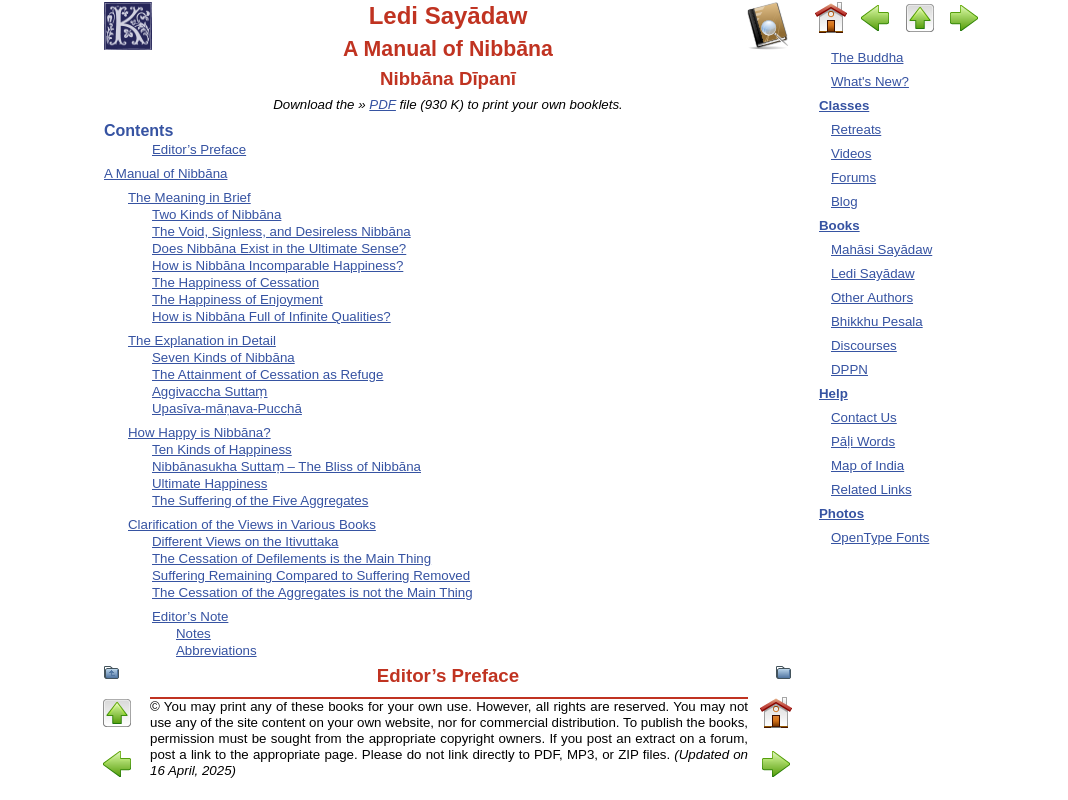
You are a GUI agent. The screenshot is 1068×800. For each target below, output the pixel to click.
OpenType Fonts (880, 537)
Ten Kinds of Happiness (222, 449)
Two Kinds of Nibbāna (216, 214)
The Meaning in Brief (189, 197)
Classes (844, 105)
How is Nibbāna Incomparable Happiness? (277, 265)
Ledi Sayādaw (873, 273)
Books (839, 225)
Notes (193, 633)
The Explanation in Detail (202, 340)
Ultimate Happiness (209, 483)
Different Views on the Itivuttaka (245, 541)
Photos (841, 513)
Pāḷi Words (863, 441)
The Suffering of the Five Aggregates (260, 500)
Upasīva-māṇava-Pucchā (227, 408)
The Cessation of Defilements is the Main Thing (291, 558)
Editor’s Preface (199, 149)
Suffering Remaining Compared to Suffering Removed (311, 575)
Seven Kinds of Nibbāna (223, 357)
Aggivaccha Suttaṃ (210, 391)
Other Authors (872, 297)
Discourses (864, 345)
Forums (853, 177)
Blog (844, 201)
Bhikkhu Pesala (877, 321)
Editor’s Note (190, 616)
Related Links (871, 489)
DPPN (849, 369)
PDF (382, 104)
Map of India (867, 465)
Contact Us (864, 417)
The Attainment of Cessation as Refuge (267, 374)
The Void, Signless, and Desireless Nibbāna (281, 231)
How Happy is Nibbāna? (199, 432)
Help (833, 393)
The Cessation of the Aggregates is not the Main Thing (312, 592)
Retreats (856, 129)
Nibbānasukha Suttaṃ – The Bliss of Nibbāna (286, 466)
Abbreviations (216, 650)
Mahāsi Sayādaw (881, 249)
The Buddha (867, 57)
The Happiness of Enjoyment (237, 299)
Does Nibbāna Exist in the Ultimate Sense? (279, 248)
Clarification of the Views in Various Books (252, 524)
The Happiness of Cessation (235, 282)
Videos (851, 153)
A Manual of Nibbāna (165, 173)
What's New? (870, 81)
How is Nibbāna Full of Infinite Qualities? (271, 316)
